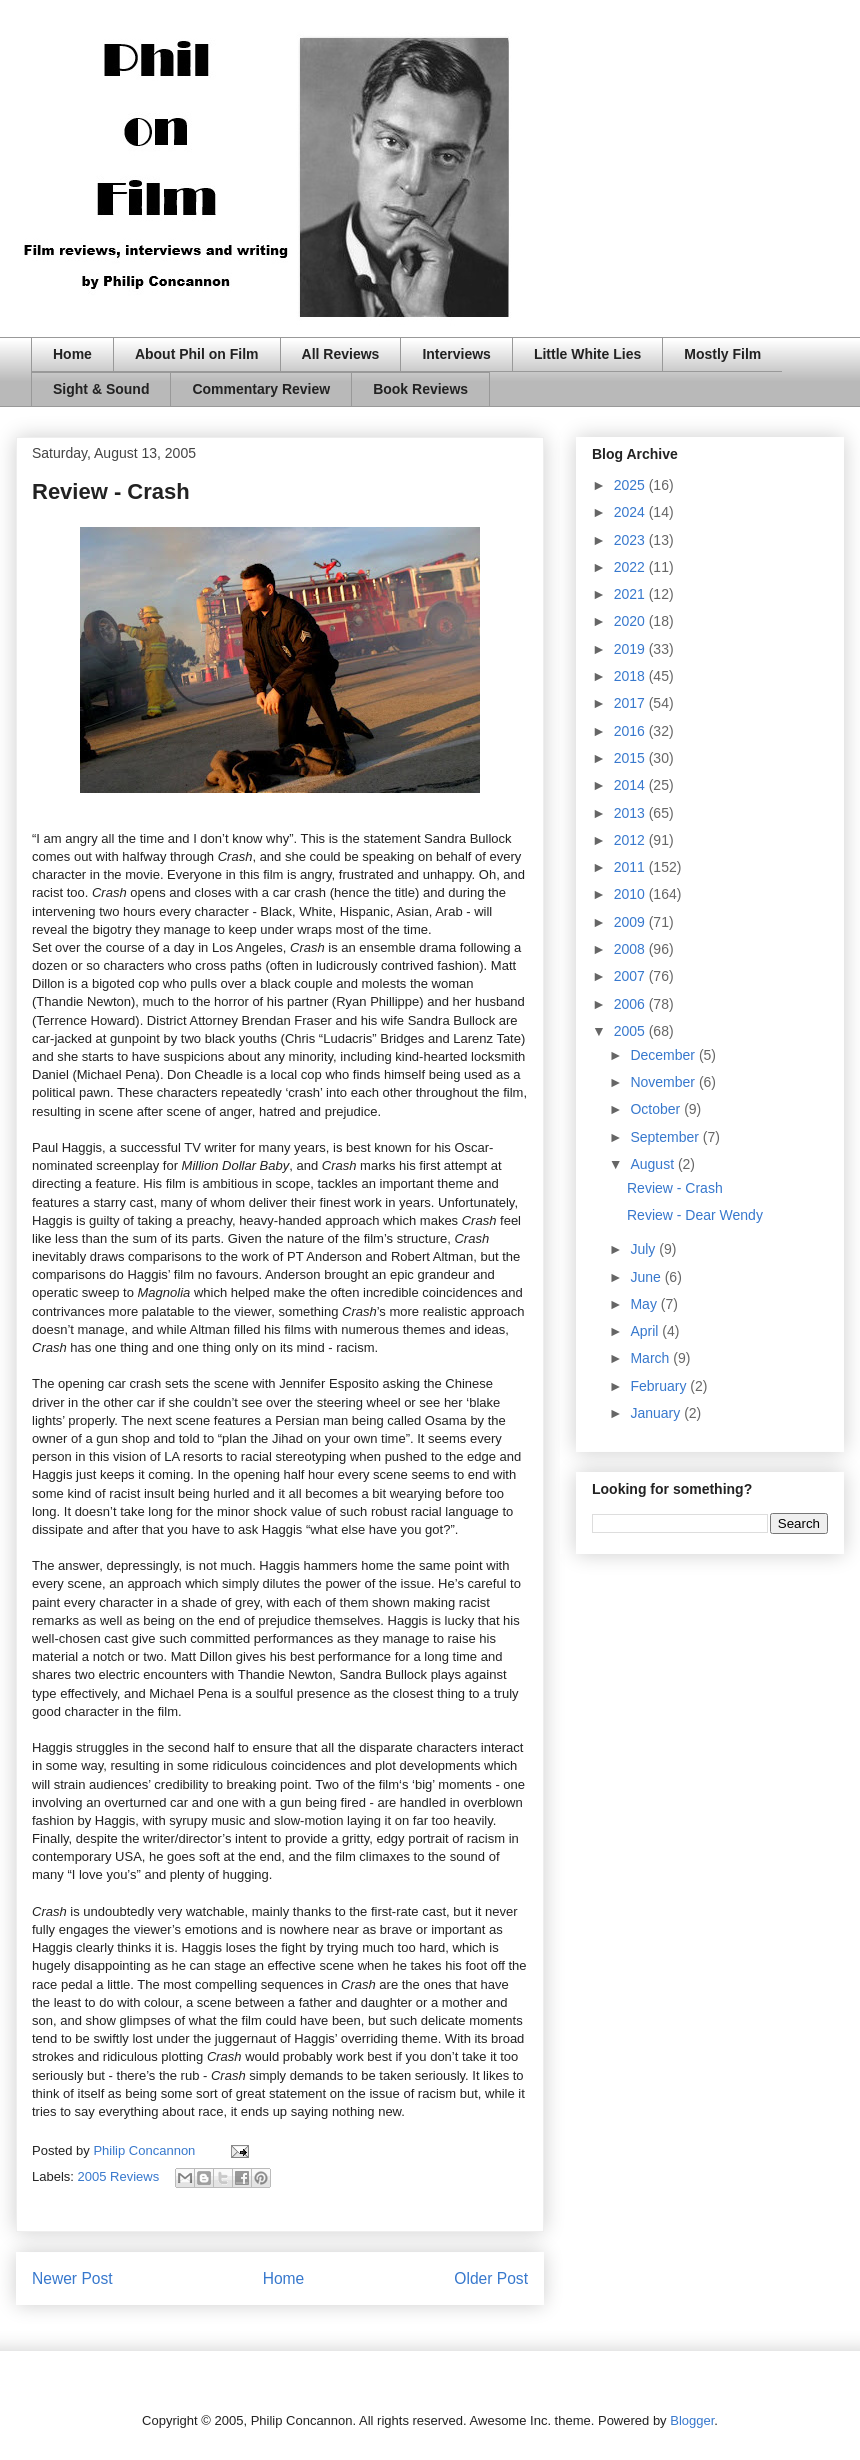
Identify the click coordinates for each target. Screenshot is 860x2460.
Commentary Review (261, 389)
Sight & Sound (101, 389)
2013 (631, 813)
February (660, 1386)
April (646, 1331)
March (651, 1358)
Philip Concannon (146, 2150)
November (664, 1082)
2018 (631, 676)
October (657, 1109)
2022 (631, 567)
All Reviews (341, 354)
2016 (631, 731)
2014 (631, 785)
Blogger (692, 2420)
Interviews (456, 354)
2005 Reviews (119, 2176)
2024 (631, 512)
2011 (631, 867)
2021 (631, 594)
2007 (631, 976)
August (653, 1164)
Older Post (491, 2278)
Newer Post (72, 2278)
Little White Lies (587, 354)
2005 (631, 1031)
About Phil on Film (197, 354)
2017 (631, 703)
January (657, 1413)
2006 (631, 1004)
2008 (631, 949)
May (645, 1304)
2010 (631, 894)
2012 (631, 840)
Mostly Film (722, 354)
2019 (631, 649)
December (664, 1055)
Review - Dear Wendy (695, 1215)
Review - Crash (675, 1188)
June (647, 1277)
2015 (631, 758)
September (666, 1137)
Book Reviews (420, 389)
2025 (631, 485)
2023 (631, 540)
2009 (631, 922)
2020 (631, 621)
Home (72, 354)
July (644, 1249)
